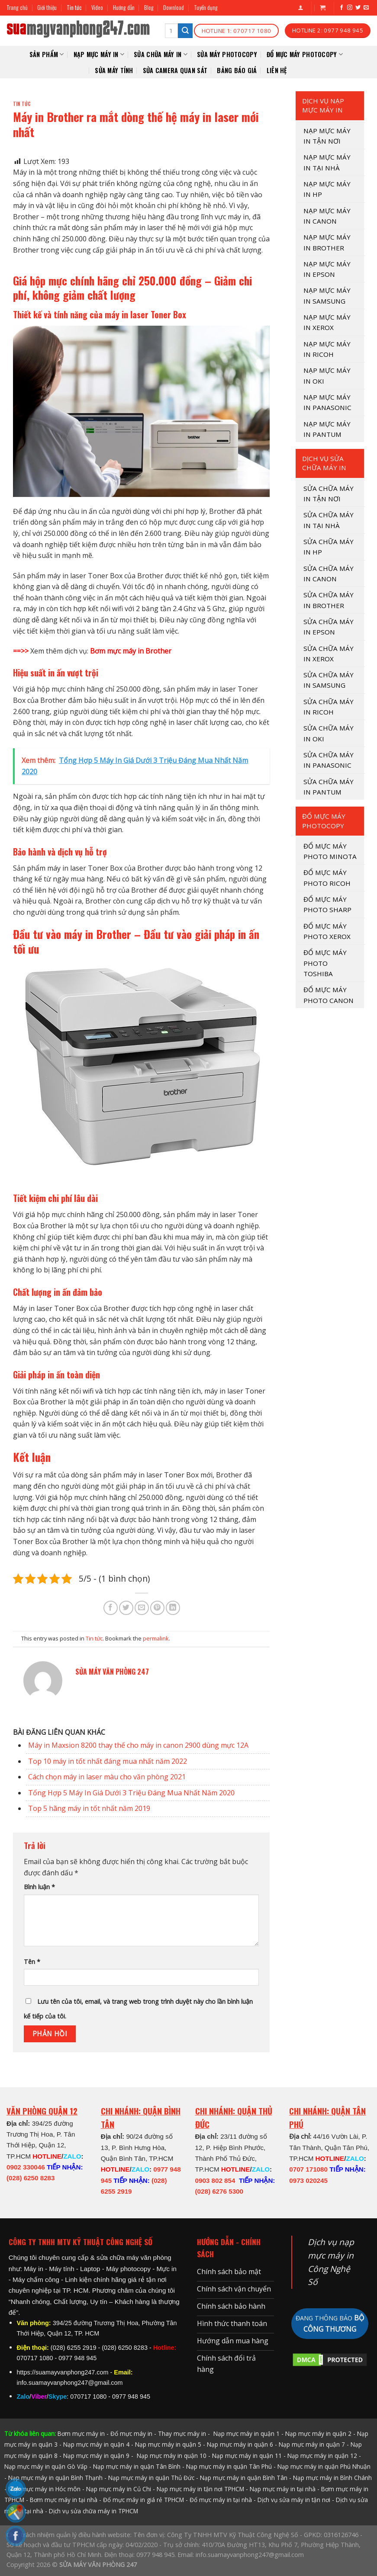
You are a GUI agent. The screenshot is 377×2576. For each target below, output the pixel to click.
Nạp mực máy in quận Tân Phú (229, 2466)
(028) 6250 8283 (30, 2178)
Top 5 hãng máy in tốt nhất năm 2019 (89, 1808)
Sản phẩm (46, 54)
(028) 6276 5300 (219, 2191)
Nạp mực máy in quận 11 (247, 2455)
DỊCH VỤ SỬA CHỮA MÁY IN (324, 463)
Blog (149, 7)
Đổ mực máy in (131, 2433)
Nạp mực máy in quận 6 (240, 2444)
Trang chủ (17, 7)
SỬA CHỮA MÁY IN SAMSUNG (328, 679)
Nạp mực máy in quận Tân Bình (136, 2466)
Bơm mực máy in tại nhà (63, 2500)
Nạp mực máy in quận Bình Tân (243, 2477)
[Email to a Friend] (142, 1608)
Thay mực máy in (182, 2433)
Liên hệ (277, 70)
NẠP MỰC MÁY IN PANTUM (327, 429)
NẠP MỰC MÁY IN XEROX (327, 322)
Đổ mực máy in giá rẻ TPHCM (143, 2500)
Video (97, 7)
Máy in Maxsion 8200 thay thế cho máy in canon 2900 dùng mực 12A (138, 1745)
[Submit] (185, 30)
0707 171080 (308, 2169)
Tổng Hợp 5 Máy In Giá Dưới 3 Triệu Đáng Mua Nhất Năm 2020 (131, 1792)
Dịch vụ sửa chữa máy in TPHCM (93, 2511)
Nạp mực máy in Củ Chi (118, 2489)
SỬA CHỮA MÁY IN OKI (328, 733)
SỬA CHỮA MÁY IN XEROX (328, 653)
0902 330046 (25, 2167)
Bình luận (39, 1887)
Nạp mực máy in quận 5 (168, 2444)
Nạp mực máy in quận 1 (246, 2433)
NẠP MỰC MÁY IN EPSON (327, 269)
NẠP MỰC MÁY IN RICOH (327, 349)
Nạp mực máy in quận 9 (96, 2455)
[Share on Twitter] (126, 1608)
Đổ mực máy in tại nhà (221, 2500)
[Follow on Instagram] (349, 8)
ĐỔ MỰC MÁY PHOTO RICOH (327, 877)
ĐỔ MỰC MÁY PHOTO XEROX (327, 931)
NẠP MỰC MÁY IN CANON (327, 215)
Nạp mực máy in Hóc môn (44, 2489)
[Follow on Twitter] (358, 8)
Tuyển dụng (206, 7)
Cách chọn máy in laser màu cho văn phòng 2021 (107, 1776)
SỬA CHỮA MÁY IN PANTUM (328, 786)
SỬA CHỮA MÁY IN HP (328, 546)
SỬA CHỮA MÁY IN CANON (328, 573)
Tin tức (74, 7)
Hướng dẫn (124, 7)
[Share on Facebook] (110, 1608)
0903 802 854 (215, 2180)
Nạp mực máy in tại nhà (283, 2489)
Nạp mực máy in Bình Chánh (332, 2477)
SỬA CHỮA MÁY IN (160, 54)
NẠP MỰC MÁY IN (99, 54)
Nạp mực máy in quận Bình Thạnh (55, 2477)
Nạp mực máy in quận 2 (318, 2433)
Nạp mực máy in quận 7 (312, 2444)
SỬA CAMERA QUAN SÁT (175, 70)
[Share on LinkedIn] (173, 1608)
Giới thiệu (47, 7)
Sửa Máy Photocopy (227, 54)
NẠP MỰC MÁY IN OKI (327, 375)
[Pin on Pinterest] (157, 1608)
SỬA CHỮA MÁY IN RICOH (328, 706)
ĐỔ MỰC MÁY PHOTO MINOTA (330, 851)
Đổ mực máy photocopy (305, 54)
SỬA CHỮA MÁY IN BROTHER (328, 599)
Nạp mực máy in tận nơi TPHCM (200, 2489)
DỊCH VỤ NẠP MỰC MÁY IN (323, 105)
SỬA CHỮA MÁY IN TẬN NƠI (328, 493)
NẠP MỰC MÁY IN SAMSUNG (327, 295)
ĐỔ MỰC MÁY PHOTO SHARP (327, 904)
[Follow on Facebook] (341, 8)
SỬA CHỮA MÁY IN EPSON (328, 626)
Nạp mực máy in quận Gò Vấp (45, 2466)
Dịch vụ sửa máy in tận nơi (294, 2500)
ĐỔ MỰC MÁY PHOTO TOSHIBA (325, 963)
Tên (32, 1962)
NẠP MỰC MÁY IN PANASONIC (327, 402)
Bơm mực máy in (81, 2433)
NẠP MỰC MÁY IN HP (327, 189)
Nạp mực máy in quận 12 (322, 2455)
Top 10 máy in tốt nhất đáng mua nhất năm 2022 (107, 1761)
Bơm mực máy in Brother (130, 651)
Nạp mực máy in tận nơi (327, 135)
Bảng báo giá (237, 70)
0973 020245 (308, 2180)
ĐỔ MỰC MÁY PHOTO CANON (328, 994)
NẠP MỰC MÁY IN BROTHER (327, 242)
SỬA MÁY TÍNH (114, 70)
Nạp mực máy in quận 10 (171, 2455)
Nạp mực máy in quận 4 (96, 2444)
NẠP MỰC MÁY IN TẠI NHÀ (327, 162)
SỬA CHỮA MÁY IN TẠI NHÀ (328, 519)
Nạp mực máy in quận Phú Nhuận (324, 2466)
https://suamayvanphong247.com (63, 2372)
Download (173, 7)
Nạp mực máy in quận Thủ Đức (151, 2477)
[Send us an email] (366, 8)
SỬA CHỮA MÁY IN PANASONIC (328, 759)
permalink (156, 1638)
